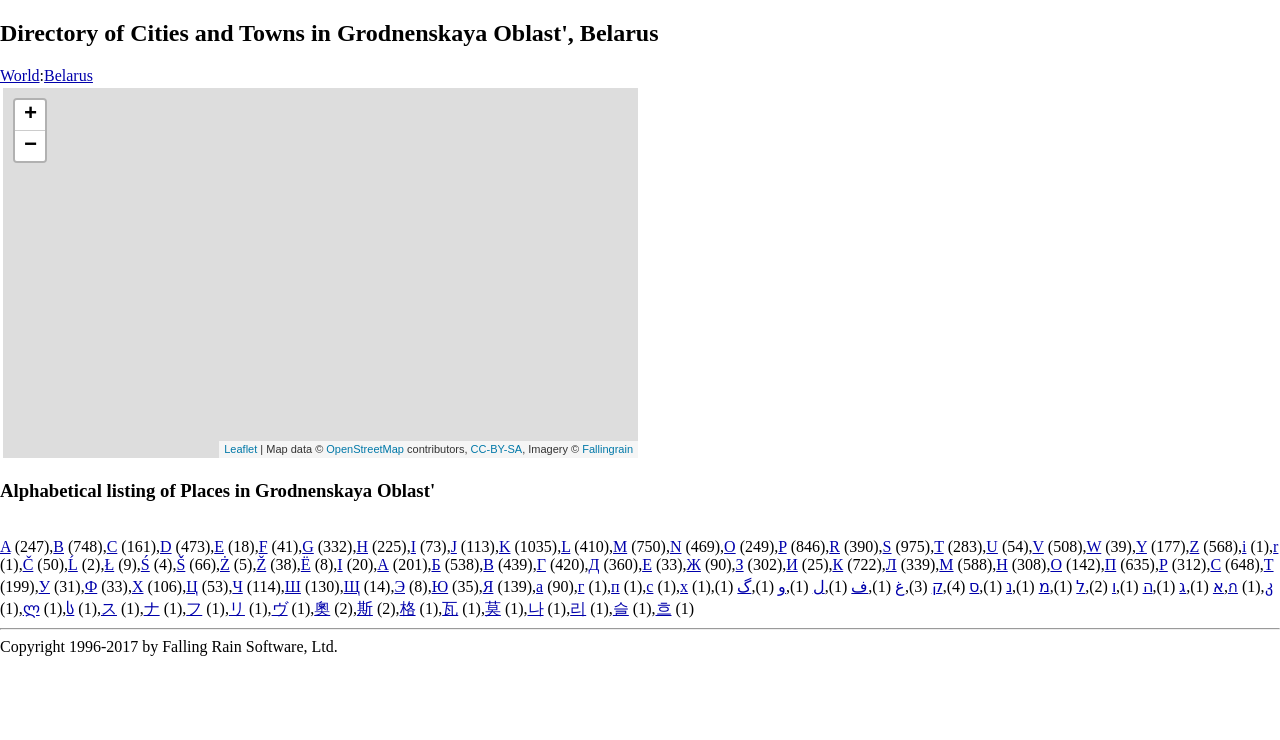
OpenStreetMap (365, 449)
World (20, 75)
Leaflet (240, 449)
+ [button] (30, 115)
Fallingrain (607, 449)
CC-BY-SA (497, 449)
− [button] (30, 146)
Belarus (68, 75)
